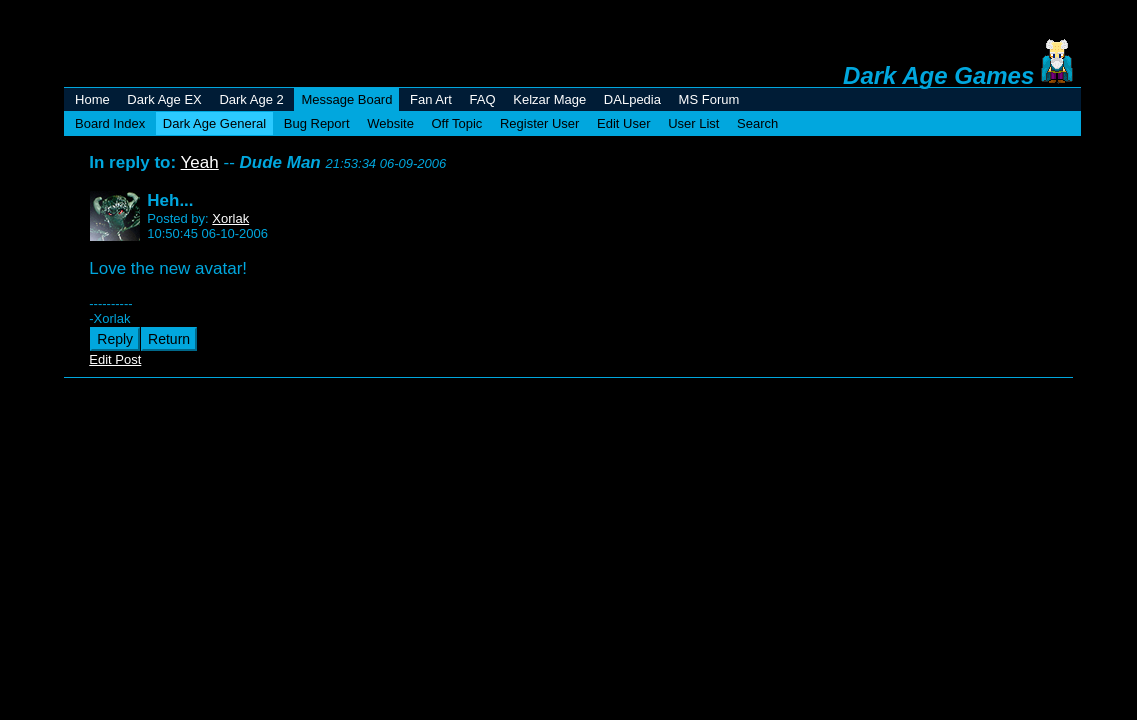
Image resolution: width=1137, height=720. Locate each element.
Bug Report (317, 123)
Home (92, 99)
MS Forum (709, 99)
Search (757, 123)
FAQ (483, 99)
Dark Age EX (164, 99)
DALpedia (632, 99)
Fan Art (431, 99)
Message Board (346, 99)
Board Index (110, 123)
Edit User (623, 123)
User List (693, 123)
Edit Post (115, 359)
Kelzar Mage (549, 99)
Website (390, 123)
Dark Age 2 (251, 99)
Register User (539, 123)
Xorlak (230, 218)
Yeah (200, 162)
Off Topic (457, 123)
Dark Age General (214, 123)
